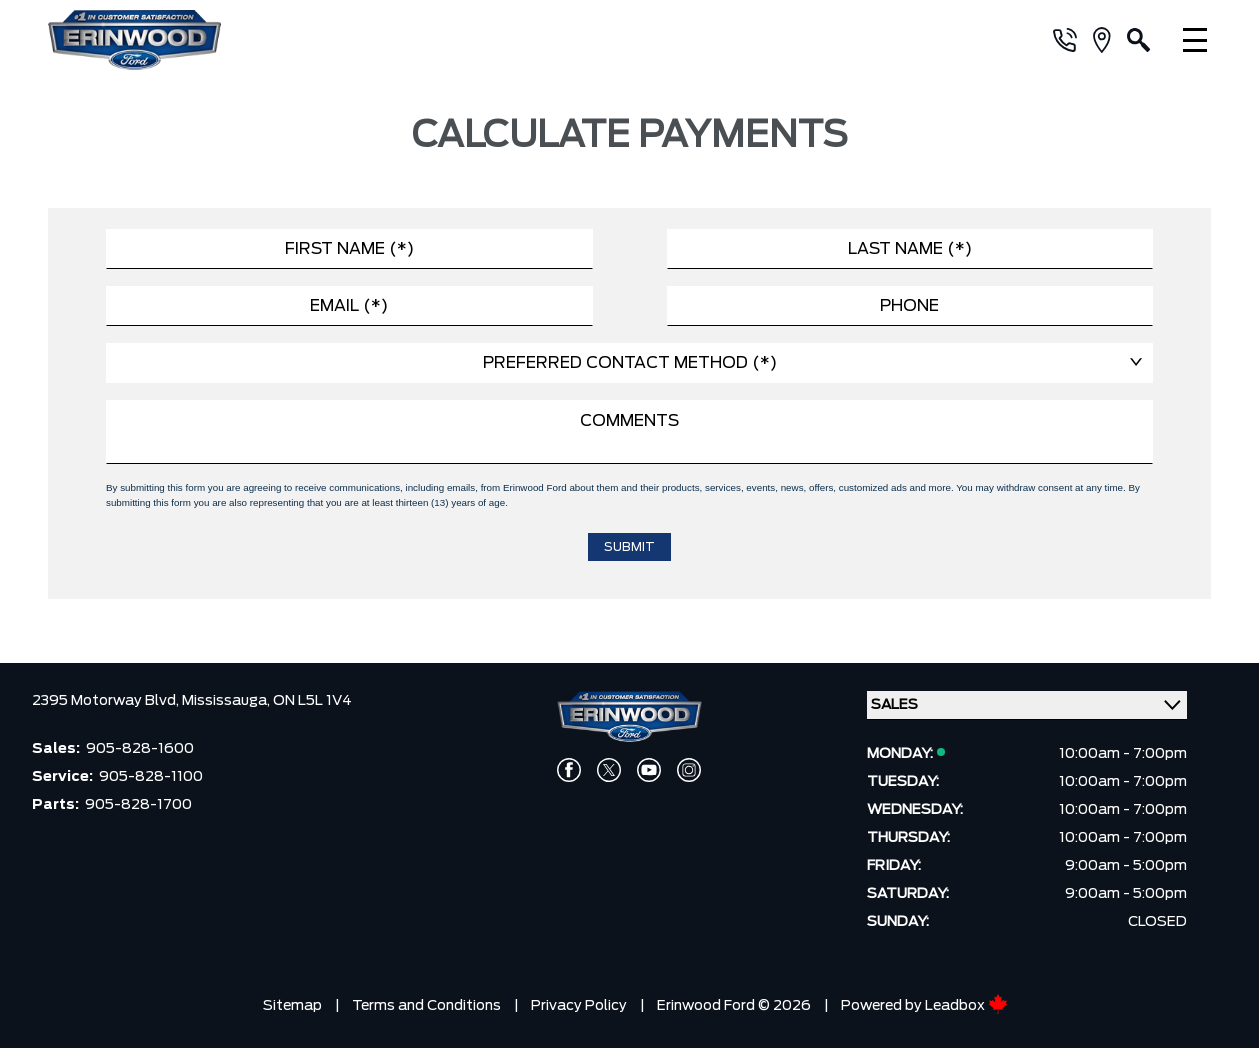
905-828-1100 (151, 777)
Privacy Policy (579, 1006)
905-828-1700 (138, 805)
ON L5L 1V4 (312, 701)
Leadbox (966, 1006)
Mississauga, (227, 701)
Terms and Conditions (426, 1006)
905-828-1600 (140, 749)
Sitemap (292, 1006)
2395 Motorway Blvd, (107, 701)
